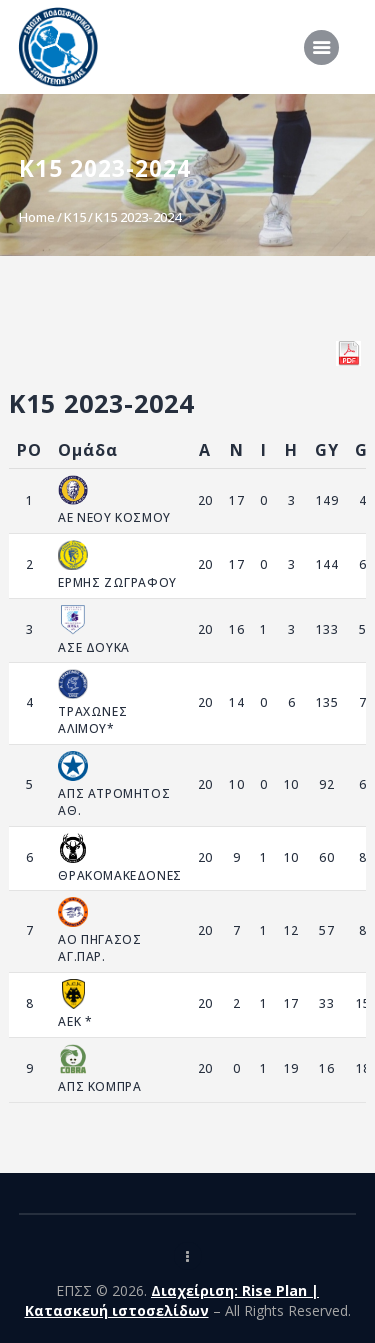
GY (327, 450)
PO (29, 450)
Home (37, 217)
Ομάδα (88, 450)
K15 (75, 217)
